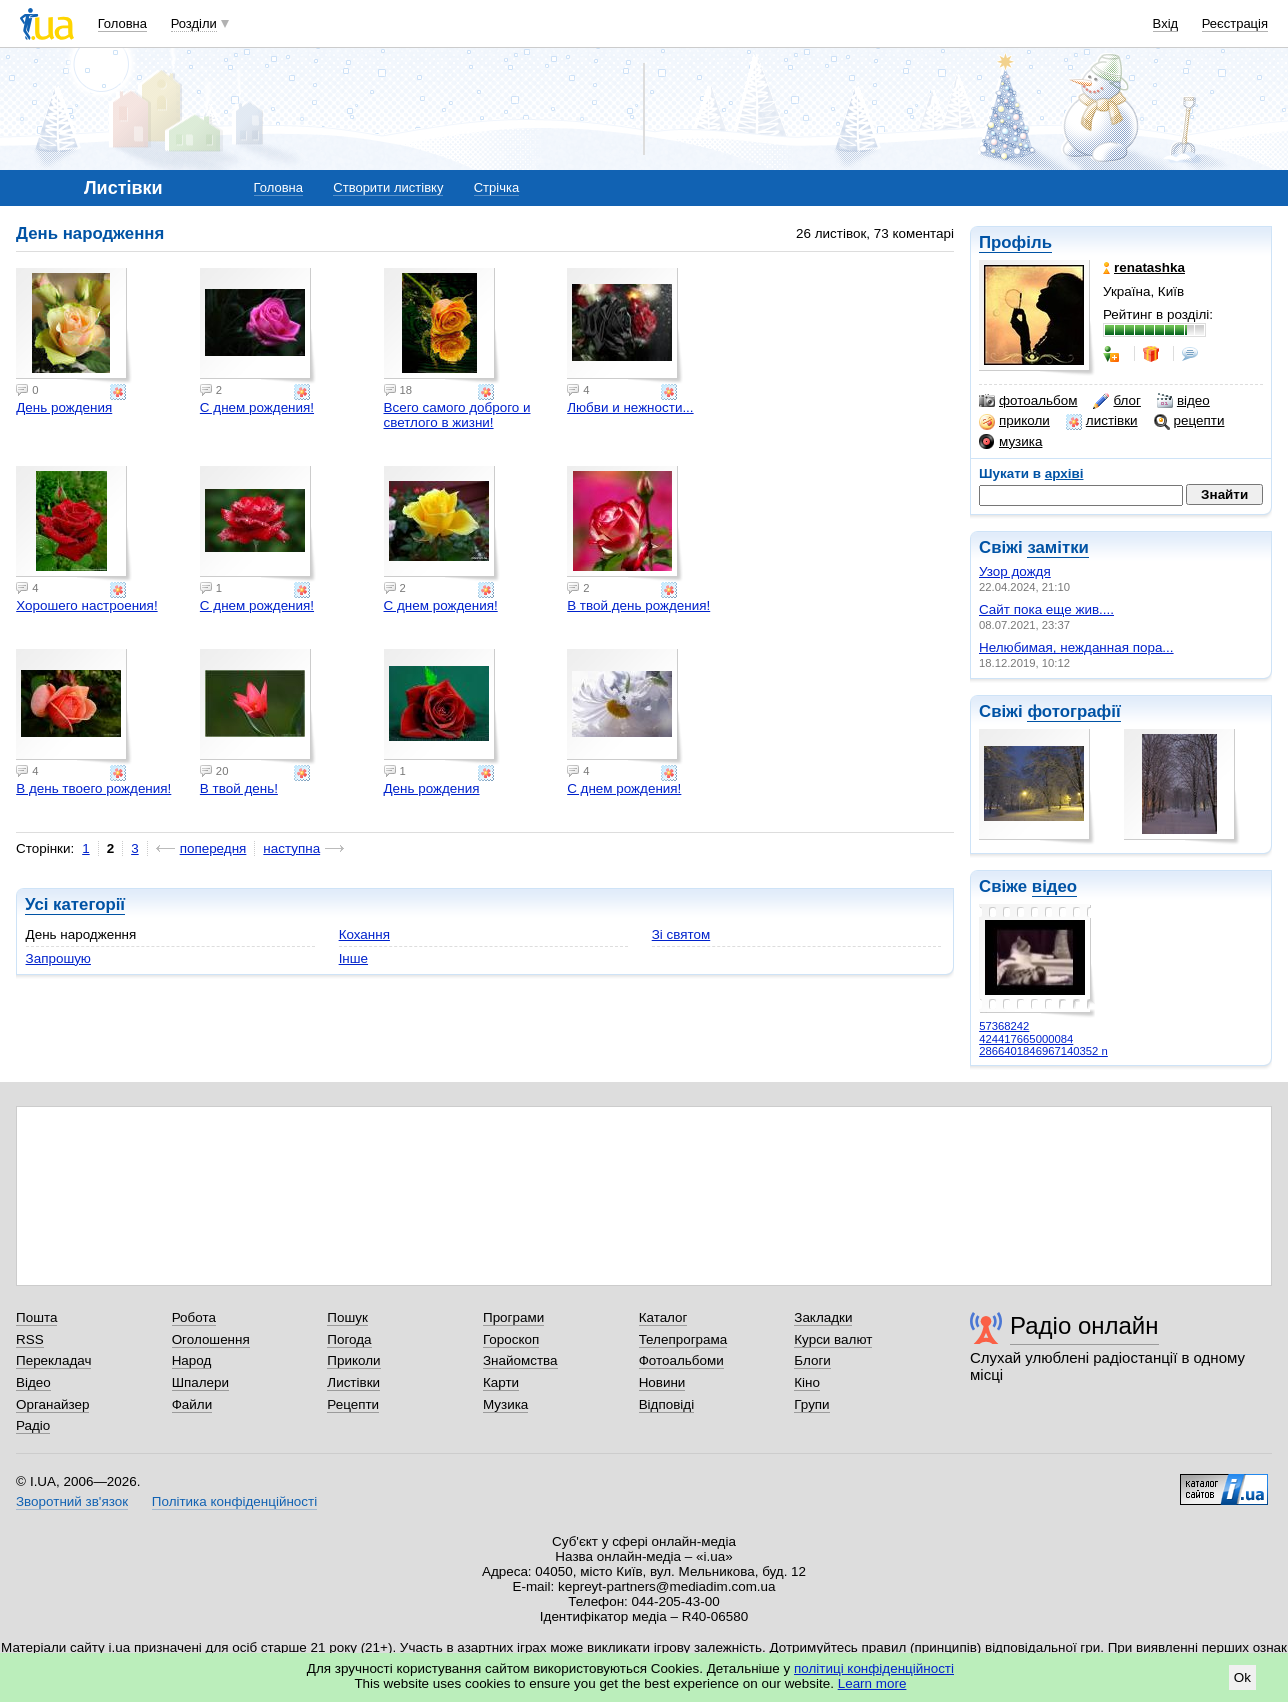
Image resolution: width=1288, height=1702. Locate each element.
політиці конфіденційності (874, 1668)
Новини (662, 1382)
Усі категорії (75, 904)
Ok (1242, 1677)
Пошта (36, 1317)
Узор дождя (1015, 571)
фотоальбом (1028, 401)
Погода (349, 1339)
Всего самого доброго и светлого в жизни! (457, 415)
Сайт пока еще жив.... (1046, 609)
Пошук (347, 1317)
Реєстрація (1235, 23)
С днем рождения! (257, 407)
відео (1183, 401)
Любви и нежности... (630, 407)
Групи (811, 1404)
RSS (30, 1339)
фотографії (1073, 711)
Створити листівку (388, 187)
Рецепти (353, 1404)
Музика (505, 1404)
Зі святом (681, 934)
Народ (192, 1360)
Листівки (353, 1382)
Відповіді (667, 1404)
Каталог (663, 1317)
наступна (291, 848)
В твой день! (239, 788)
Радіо (33, 1425)
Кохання (364, 934)
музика (1010, 442)
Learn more (872, 1683)
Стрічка (496, 187)
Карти (501, 1382)
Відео (33, 1382)
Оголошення (211, 1339)
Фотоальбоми (681, 1360)
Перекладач (53, 1360)
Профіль (1015, 242)
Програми (513, 1317)
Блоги (812, 1360)
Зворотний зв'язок (72, 1501)
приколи (1014, 421)
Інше (353, 958)
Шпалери (200, 1382)
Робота (194, 1317)
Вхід (1166, 23)
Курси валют (833, 1339)
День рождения (64, 407)
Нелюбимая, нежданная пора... (1076, 647)
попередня (213, 848)
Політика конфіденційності (234, 1501)
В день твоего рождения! (93, 788)
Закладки (823, 1317)
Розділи (194, 23)
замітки (1058, 547)
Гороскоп (511, 1339)
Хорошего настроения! (86, 605)
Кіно (807, 1382)
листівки (1102, 421)
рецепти (1189, 421)
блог (1116, 401)
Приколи (353, 1360)
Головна (122, 23)
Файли (192, 1404)
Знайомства (520, 1360)
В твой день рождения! (638, 605)
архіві (1064, 473)
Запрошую (58, 958)
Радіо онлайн (1084, 1325)
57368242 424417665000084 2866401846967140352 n (1043, 1038)
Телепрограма (683, 1339)
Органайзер (52, 1404)
